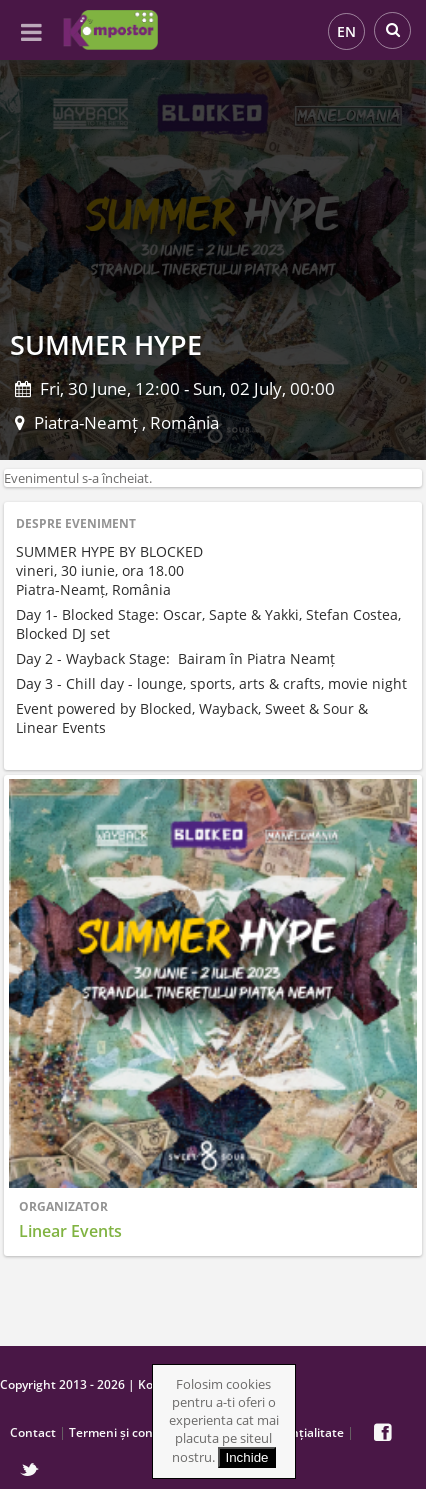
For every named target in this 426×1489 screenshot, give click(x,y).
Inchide (247, 1457)
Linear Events (70, 1231)
